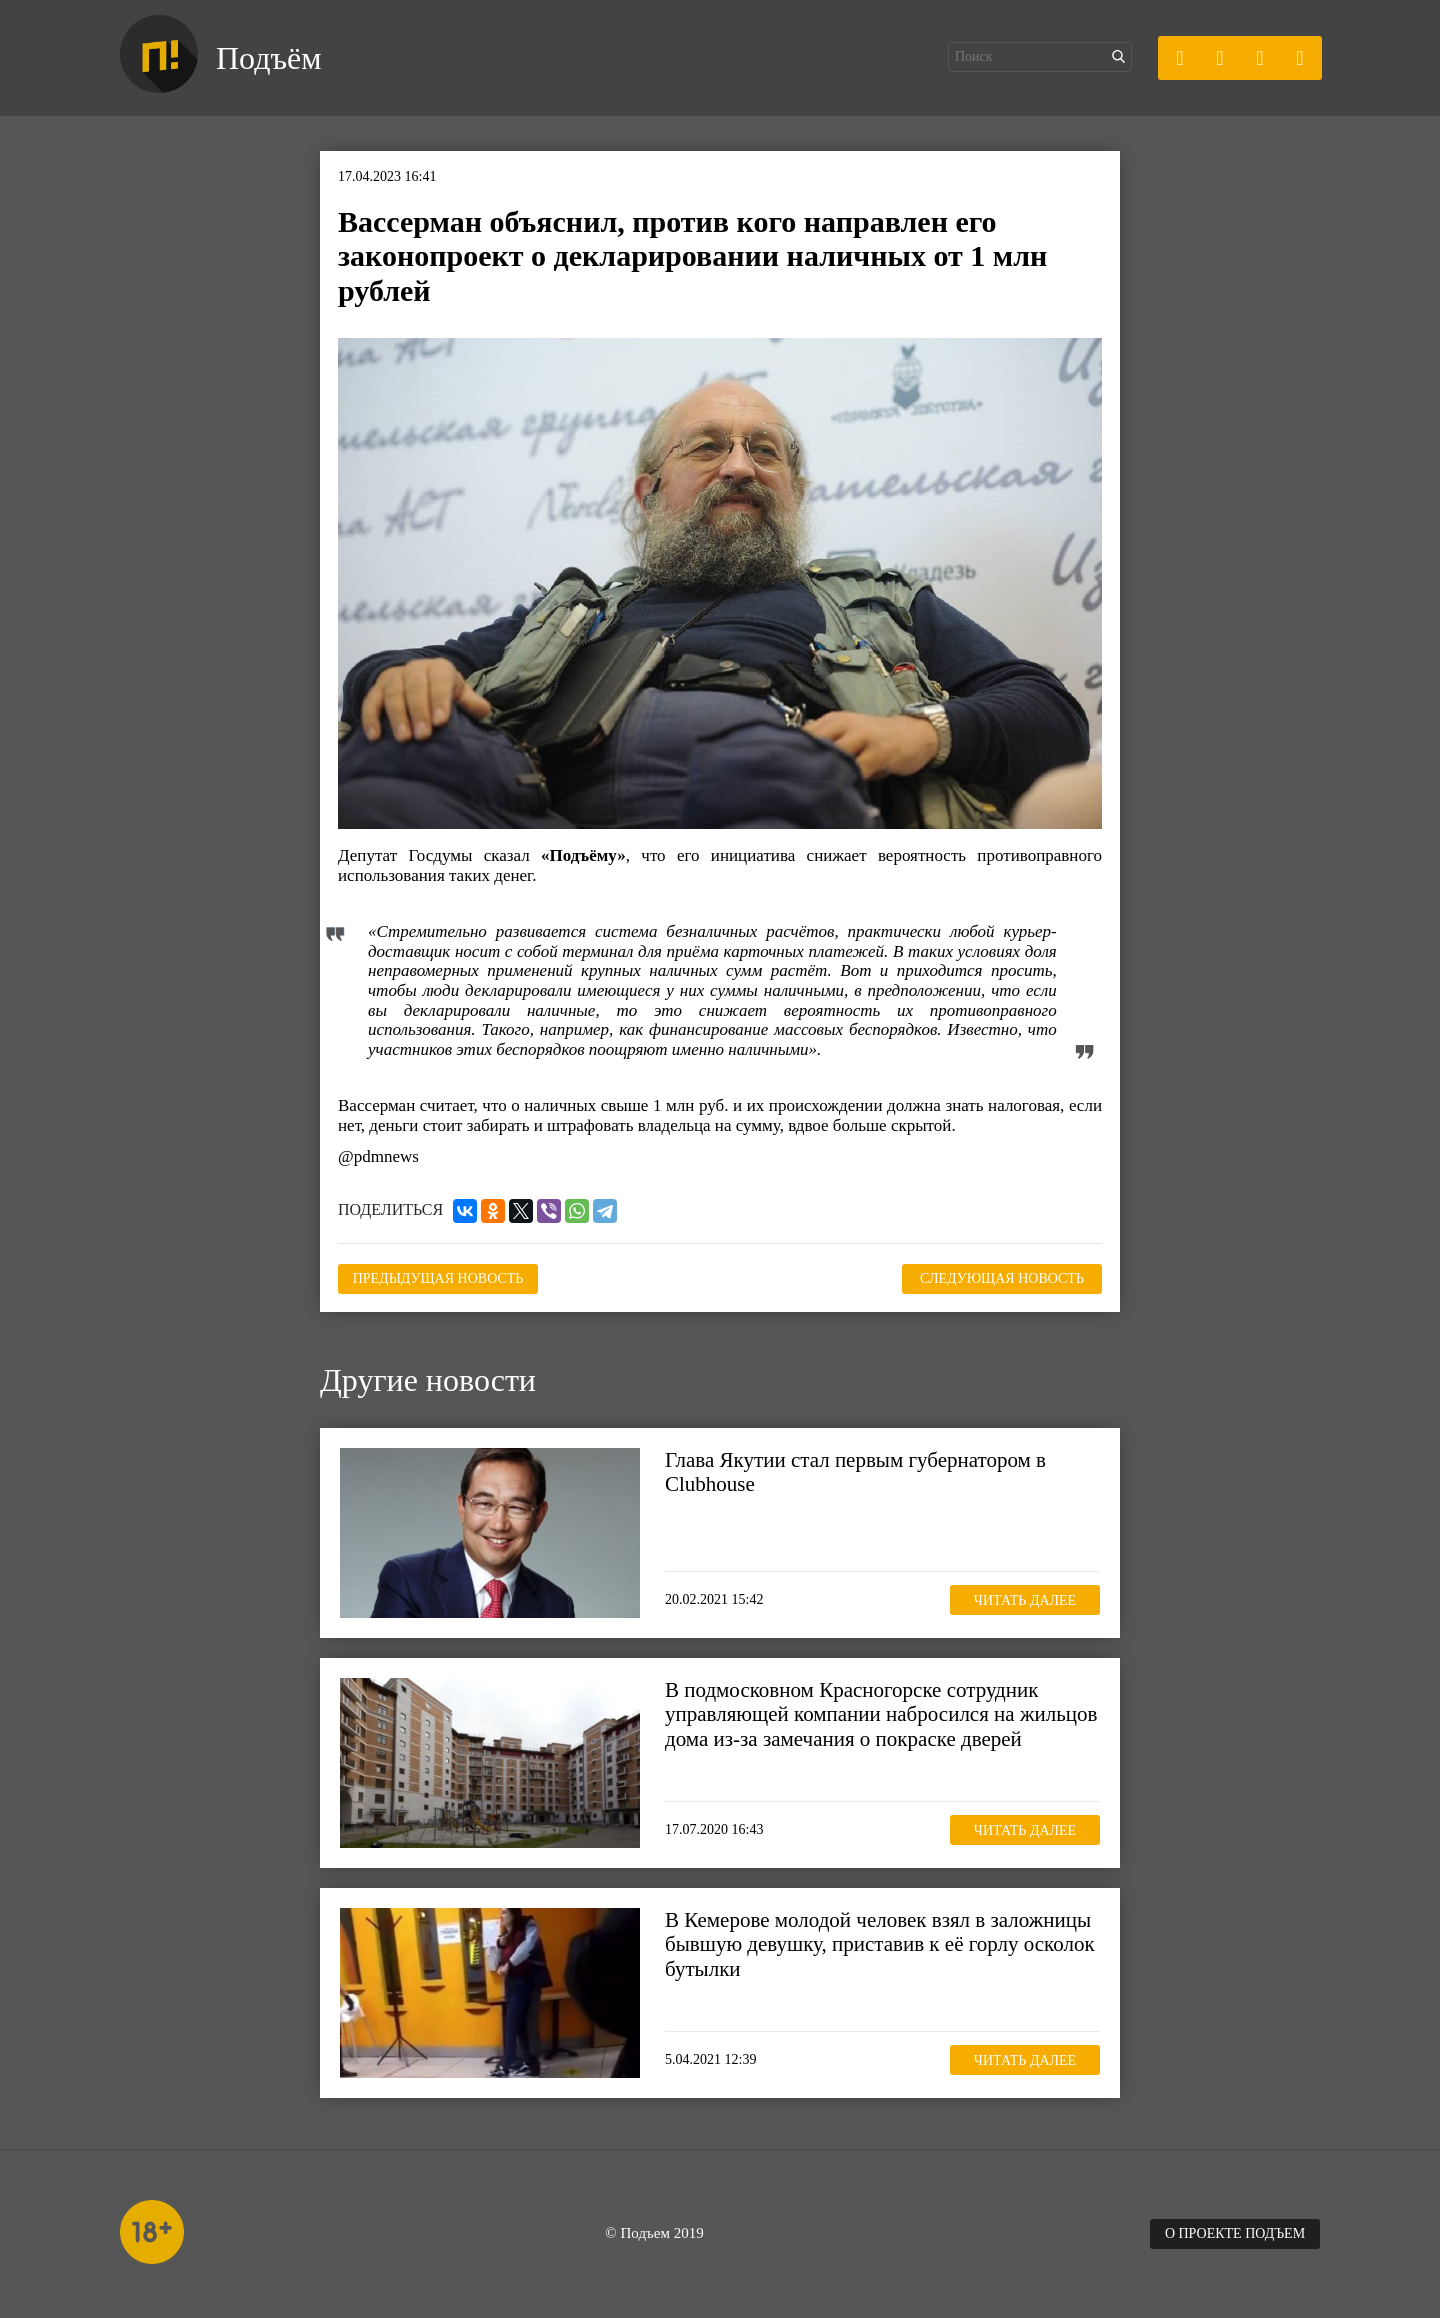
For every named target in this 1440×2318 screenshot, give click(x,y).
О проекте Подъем (1235, 2233)
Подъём (268, 58)
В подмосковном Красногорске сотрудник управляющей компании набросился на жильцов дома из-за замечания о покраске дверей (881, 1714)
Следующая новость (1002, 1278)
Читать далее (1025, 1600)
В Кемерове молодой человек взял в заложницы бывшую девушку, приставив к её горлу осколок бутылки (880, 1944)
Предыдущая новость (438, 1278)
